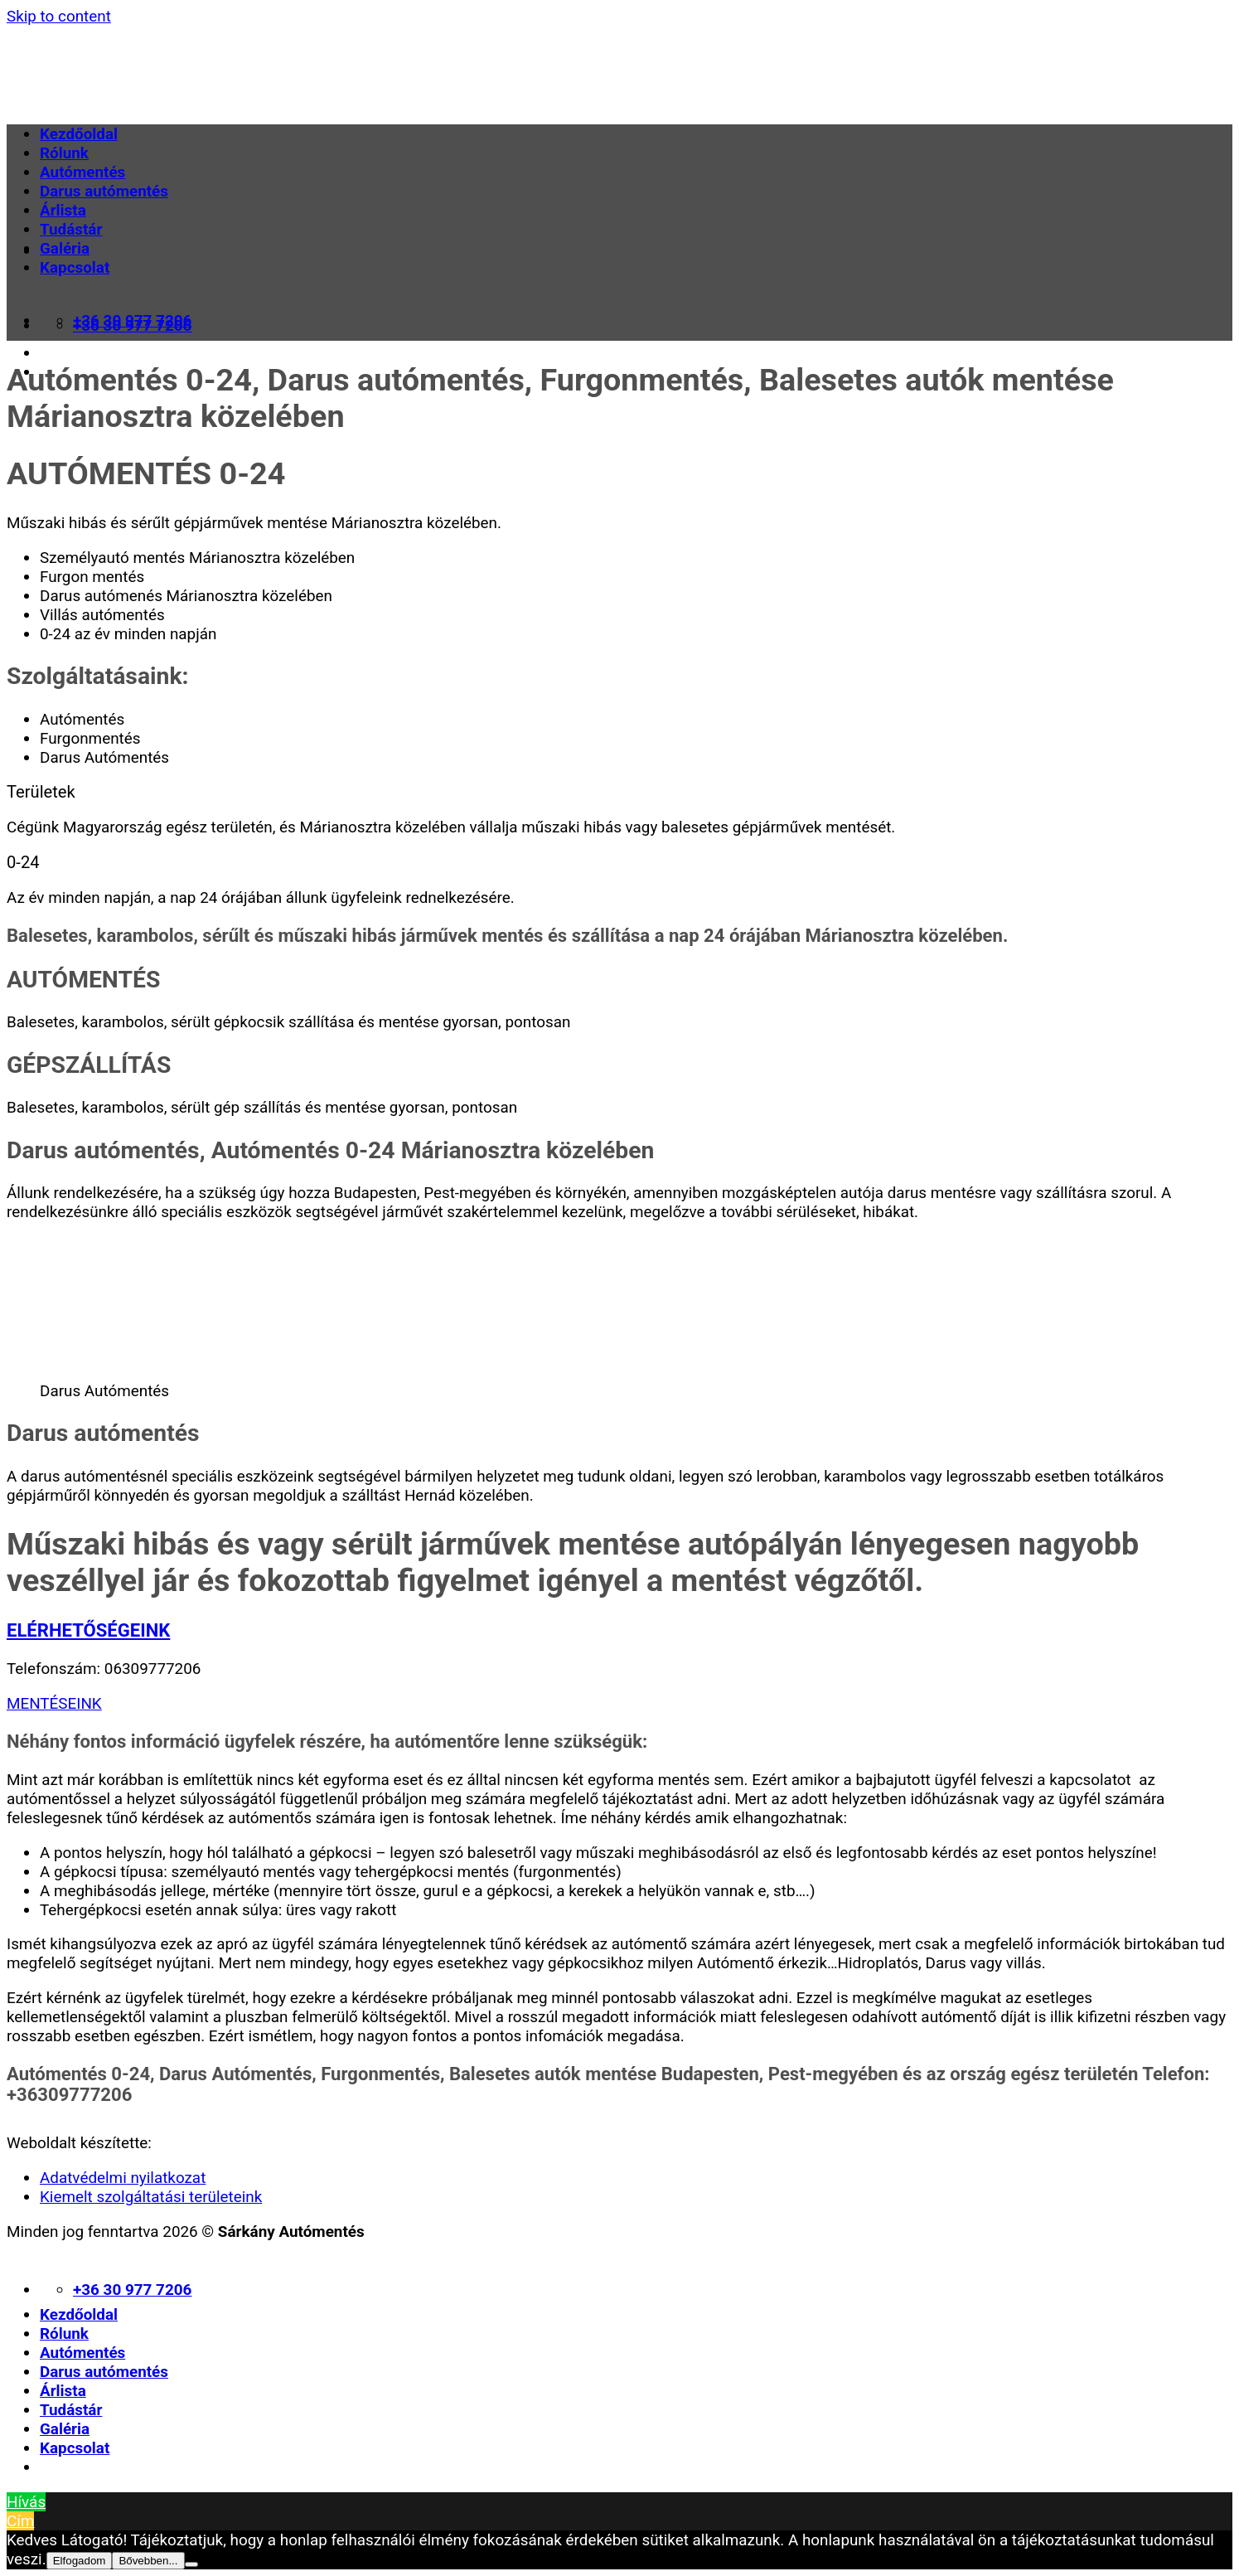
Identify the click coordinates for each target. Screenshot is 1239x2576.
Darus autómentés (104, 191)
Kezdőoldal (79, 133)
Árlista (63, 210)
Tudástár (71, 229)
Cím (20, 2520)
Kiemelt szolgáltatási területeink (151, 2196)
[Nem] (191, 2564)
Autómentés (82, 172)
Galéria (65, 248)
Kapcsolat (74, 267)
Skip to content (59, 16)
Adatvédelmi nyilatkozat (123, 2177)
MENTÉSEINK (54, 1703)
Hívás (26, 2501)
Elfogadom (79, 2560)
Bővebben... (148, 2560)
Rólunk (64, 153)
